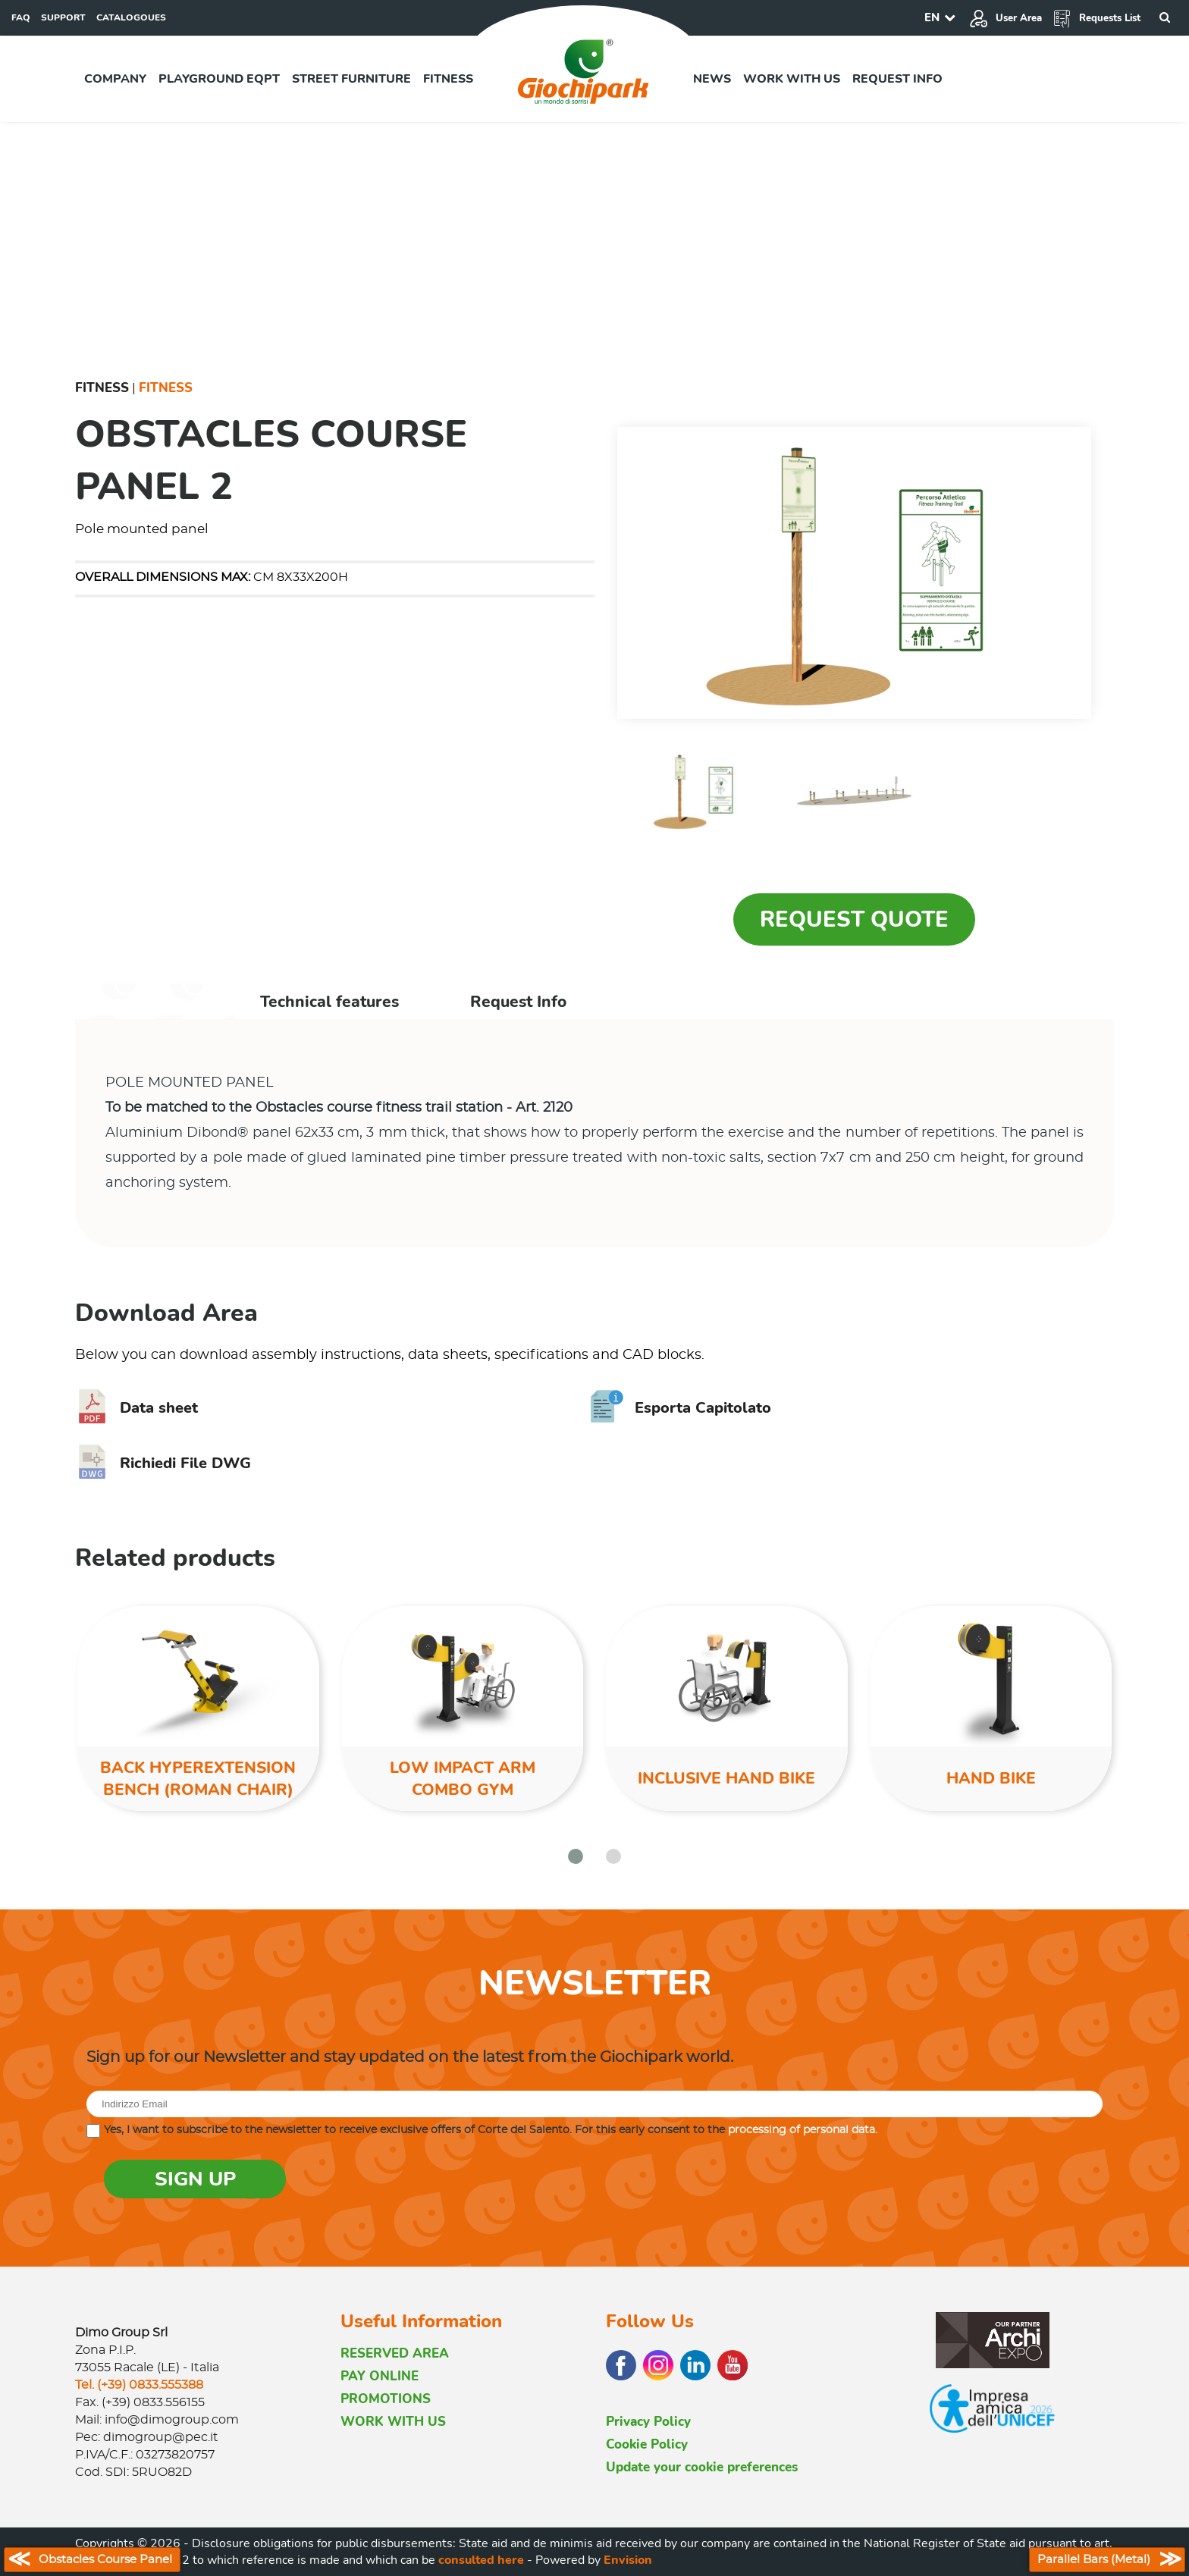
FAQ (20, 17)
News (712, 79)
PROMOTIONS (385, 2399)
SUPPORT (63, 17)
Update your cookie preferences (702, 2467)
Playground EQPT (219, 79)
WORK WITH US (393, 2421)
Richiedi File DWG (163, 1463)
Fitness (448, 79)
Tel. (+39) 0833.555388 (139, 2385)
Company (115, 79)
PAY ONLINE (379, 2376)
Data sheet (136, 1408)
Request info (897, 79)
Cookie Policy (647, 2444)
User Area (1005, 18)
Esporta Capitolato (680, 1408)
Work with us (791, 79)
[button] (575, 1856)
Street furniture (351, 79)
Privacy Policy (648, 2421)
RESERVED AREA (394, 2353)
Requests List (1096, 18)
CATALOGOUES (131, 17)
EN (932, 17)
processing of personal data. (802, 2130)
